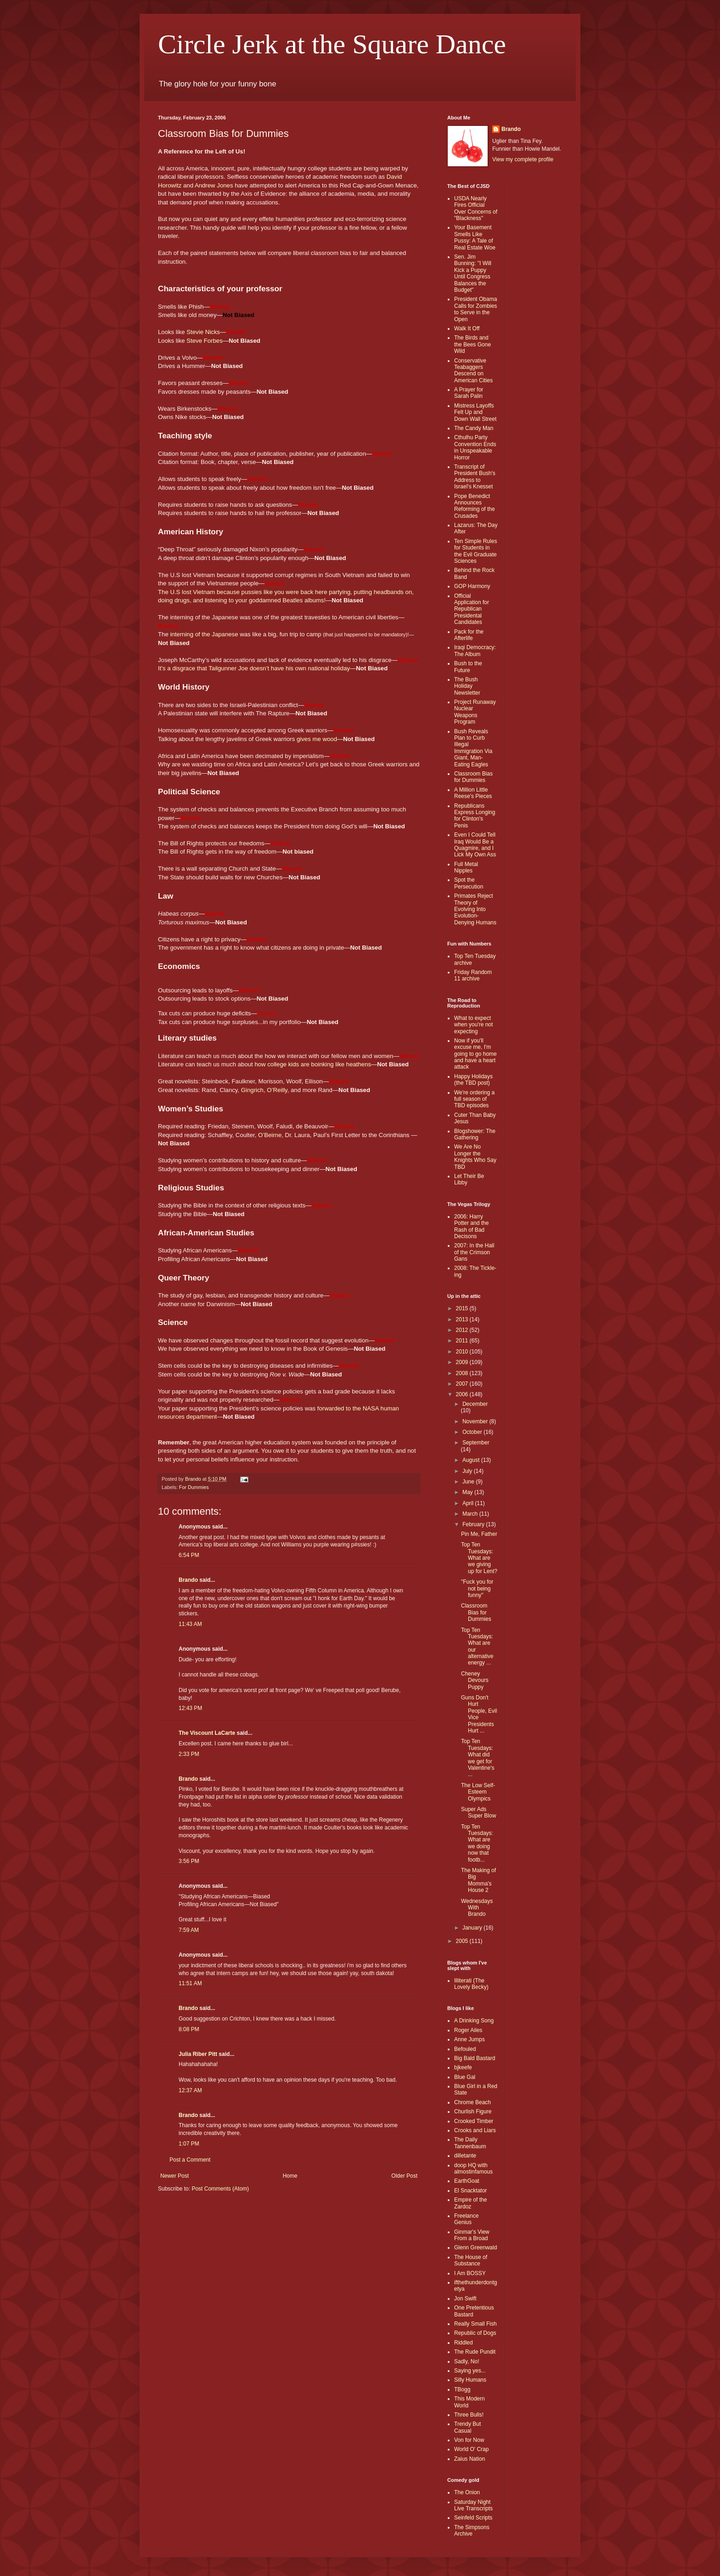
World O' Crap (471, 2449)
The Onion (467, 2492)
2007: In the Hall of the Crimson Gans (474, 1252)
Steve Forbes (204, 340)
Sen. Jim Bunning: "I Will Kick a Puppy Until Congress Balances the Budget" (472, 273)
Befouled (465, 2049)
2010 (463, 1351)
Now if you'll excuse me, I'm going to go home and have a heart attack (475, 1053)
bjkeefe (463, 2067)
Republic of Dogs (475, 2333)
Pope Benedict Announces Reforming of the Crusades (474, 506)
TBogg (462, 2389)
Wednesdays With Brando (477, 1908)
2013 (463, 1319)
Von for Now (469, 2440)
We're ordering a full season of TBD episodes (474, 1099)
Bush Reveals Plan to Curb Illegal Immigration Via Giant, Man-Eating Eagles (473, 748)
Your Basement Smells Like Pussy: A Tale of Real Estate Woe (474, 237)
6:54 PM (189, 1555)
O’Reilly (277, 1090)
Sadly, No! (466, 2361)
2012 (463, 1330)
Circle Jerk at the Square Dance (332, 44)
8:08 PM (189, 2029)
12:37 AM (190, 2090)
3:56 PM (189, 1861)
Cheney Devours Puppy (475, 1680)
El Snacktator (470, 2190)
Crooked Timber (473, 2121)
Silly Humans (470, 2380)
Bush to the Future (468, 666)
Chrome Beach (472, 2102)
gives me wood (317, 739)
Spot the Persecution (468, 883)
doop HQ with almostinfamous (473, 2168)
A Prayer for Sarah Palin (468, 392)
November (475, 1421)
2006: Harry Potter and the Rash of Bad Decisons (471, 1226)
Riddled (463, 2342)
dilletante (465, 2155)
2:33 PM (189, 1754)
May (468, 1492)
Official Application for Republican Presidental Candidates (471, 609)
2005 (463, 1941)
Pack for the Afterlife (469, 634)
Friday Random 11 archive (473, 975)
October (473, 1432)
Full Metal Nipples (466, 867)
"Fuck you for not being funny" (477, 1588)
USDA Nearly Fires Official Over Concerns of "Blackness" (475, 208)
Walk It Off (466, 328)
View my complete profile (522, 159)
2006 (463, 1394)
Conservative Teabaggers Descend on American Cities (473, 370)
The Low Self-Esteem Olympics (478, 1792)
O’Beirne (269, 1135)
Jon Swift (465, 2298)
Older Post (404, 2176)
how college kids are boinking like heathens (312, 1064)
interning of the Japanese (204, 634)
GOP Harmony (472, 586)
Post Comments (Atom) (220, 2188)
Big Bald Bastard (474, 2058)
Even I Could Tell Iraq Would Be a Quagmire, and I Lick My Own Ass (475, 845)
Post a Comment (189, 2160)
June (469, 1481)
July (468, 1471)
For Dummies (194, 1487)
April (468, 1503)
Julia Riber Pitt (198, 2054)
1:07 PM (189, 2143)
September (475, 1442)
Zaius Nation (469, 2459)
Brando (188, 1580)
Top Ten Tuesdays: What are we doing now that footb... (477, 1843)
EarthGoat (466, 2181)
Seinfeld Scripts (473, 2517)
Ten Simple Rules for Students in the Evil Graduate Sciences (475, 551)
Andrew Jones (214, 185)
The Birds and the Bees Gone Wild (472, 344)
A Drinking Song (474, 2020)
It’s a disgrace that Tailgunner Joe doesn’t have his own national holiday (254, 668)
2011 (463, 1340)
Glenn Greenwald (475, 2247)
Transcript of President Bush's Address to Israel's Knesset (474, 477)
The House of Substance (470, 2260)
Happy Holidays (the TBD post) (473, 1079)
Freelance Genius (466, 2219)
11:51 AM (190, 1983)
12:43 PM (190, 1708)
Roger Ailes (468, 2030)
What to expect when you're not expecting (473, 1025)
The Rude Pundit (474, 2352)
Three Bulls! (469, 2415)
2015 (463, 1308)
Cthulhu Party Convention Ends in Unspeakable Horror (475, 447)
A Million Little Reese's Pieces (473, 793)
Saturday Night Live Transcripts (473, 2505)
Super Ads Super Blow (478, 1812)
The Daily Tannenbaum (470, 2142)
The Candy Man (473, 428)
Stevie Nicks (203, 331)
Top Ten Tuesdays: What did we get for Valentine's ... (477, 1758)
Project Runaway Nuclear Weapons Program (475, 712)
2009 (463, 1362)
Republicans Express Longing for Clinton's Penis (474, 816)
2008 (463, 1373)
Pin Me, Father (479, 1534)
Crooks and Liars (475, 2130)
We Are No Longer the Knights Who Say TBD (475, 1157)
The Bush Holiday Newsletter (467, 686)
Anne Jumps (469, 2039)
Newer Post (174, 2176)
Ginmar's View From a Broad (471, 2235)
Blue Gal (464, 2077)
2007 (463, 1384)
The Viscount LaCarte (207, 1733)
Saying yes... (470, 2370)
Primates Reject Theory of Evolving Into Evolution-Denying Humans (475, 909)
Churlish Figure (472, 2111)
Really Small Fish (475, 2324)
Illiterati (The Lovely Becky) (471, 1983)
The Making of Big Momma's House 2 (478, 1880)
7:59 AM (189, 1930)
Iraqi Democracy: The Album (475, 650)
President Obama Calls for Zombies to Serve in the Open (475, 309)
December (475, 1404)
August (471, 1460)
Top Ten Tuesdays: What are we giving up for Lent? (479, 1557)
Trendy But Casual (467, 2427)
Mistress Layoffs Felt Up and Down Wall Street (475, 412)
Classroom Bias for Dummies (473, 776)
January (473, 1928)
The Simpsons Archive (471, 2530)
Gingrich (252, 1090)
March (470, 1514)
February (474, 1524)
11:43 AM (190, 1624)
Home (290, 2176)
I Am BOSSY (470, 2273)
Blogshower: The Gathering (474, 1134)
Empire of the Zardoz (470, 2203)
